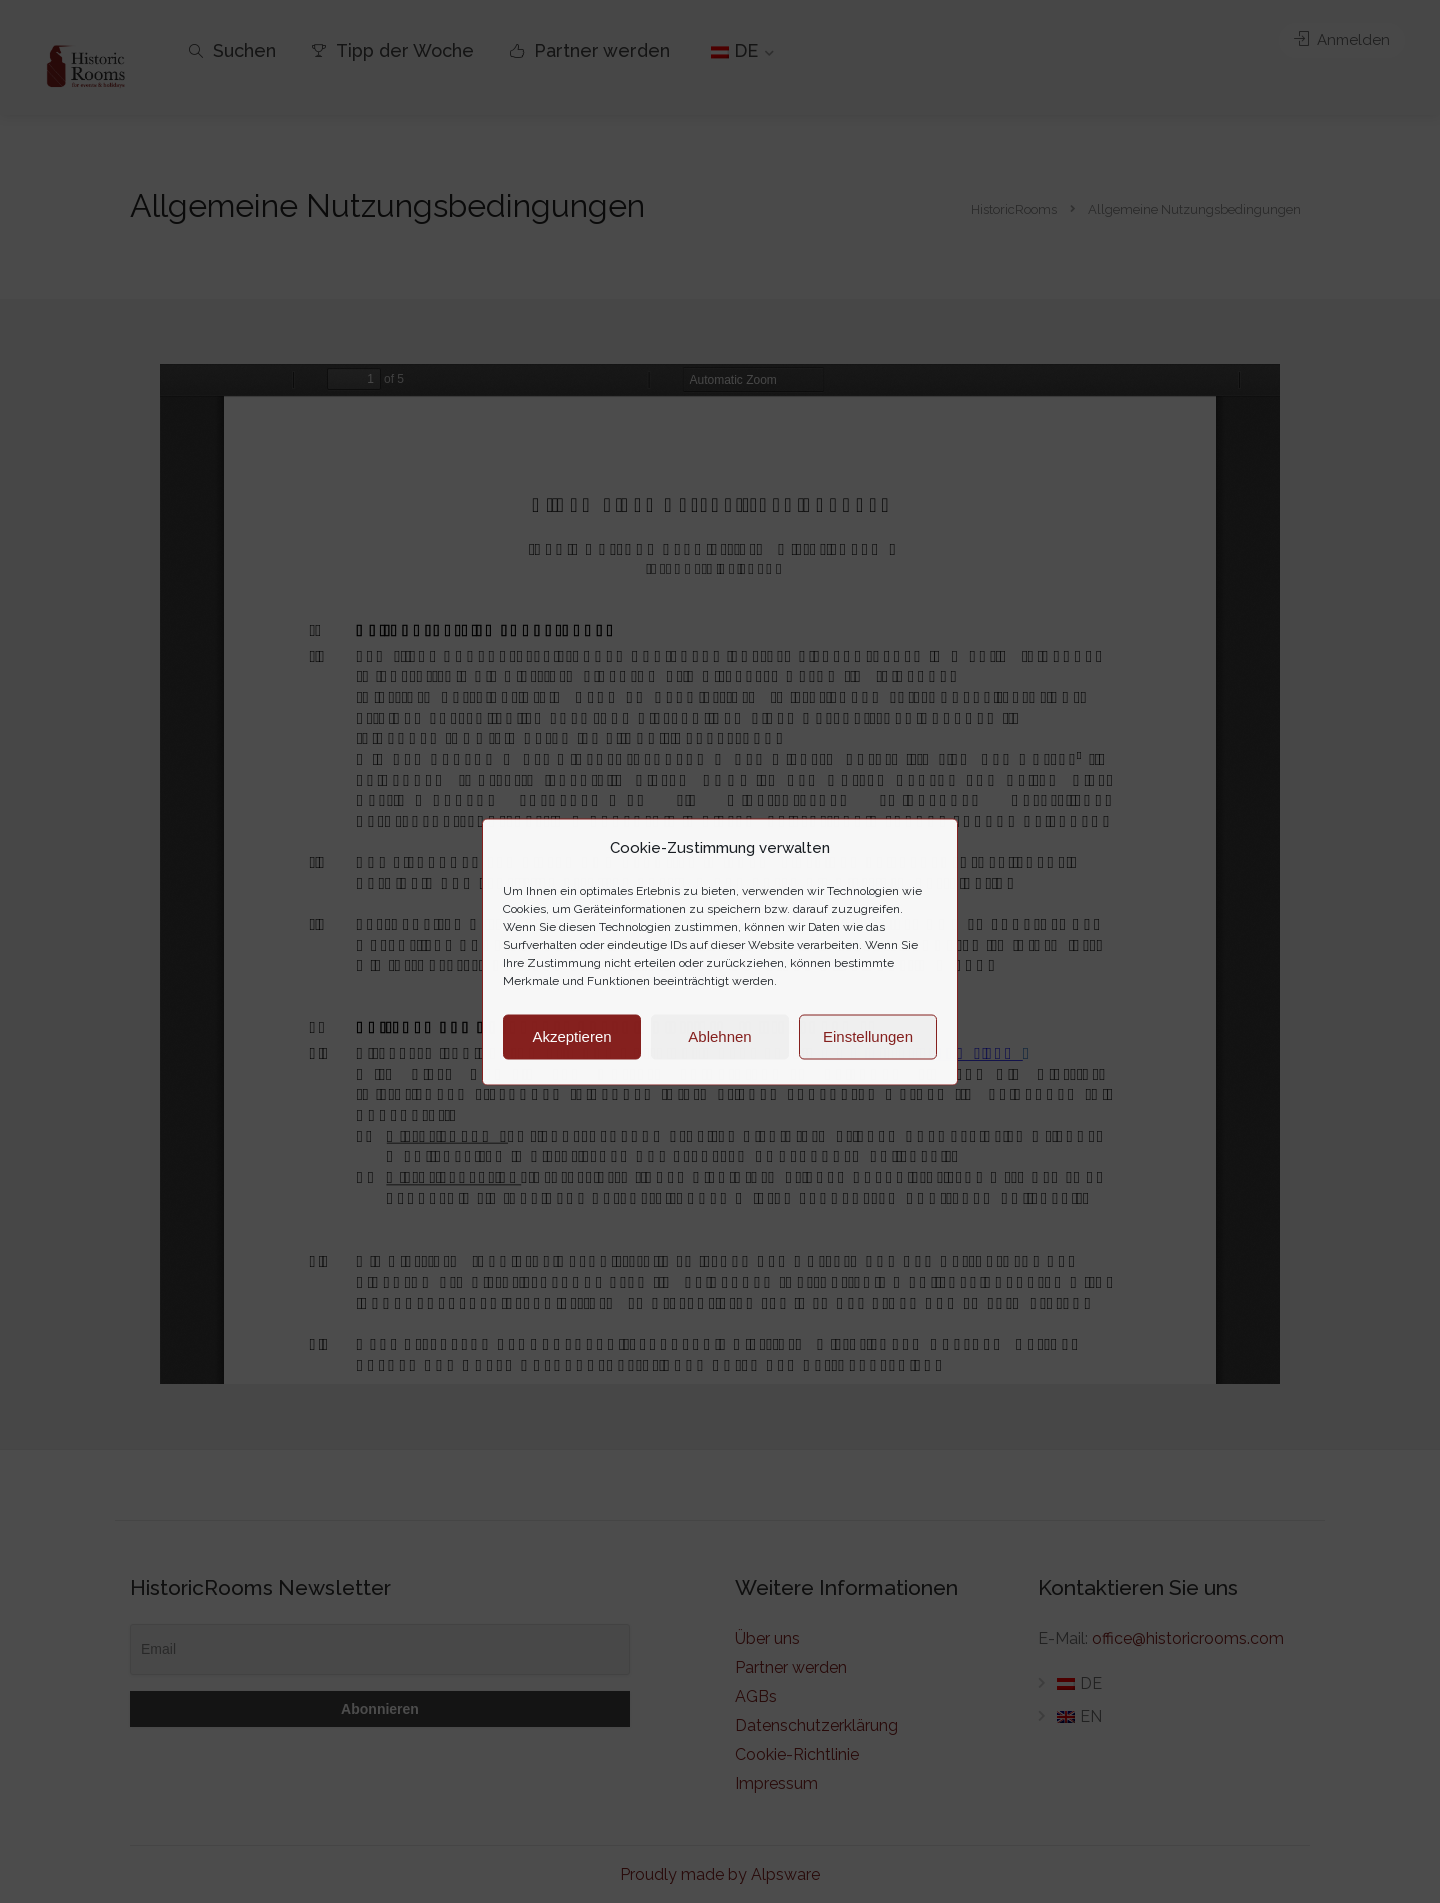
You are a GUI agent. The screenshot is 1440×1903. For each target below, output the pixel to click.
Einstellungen (868, 1036)
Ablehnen (719, 1036)
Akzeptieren (571, 1036)
